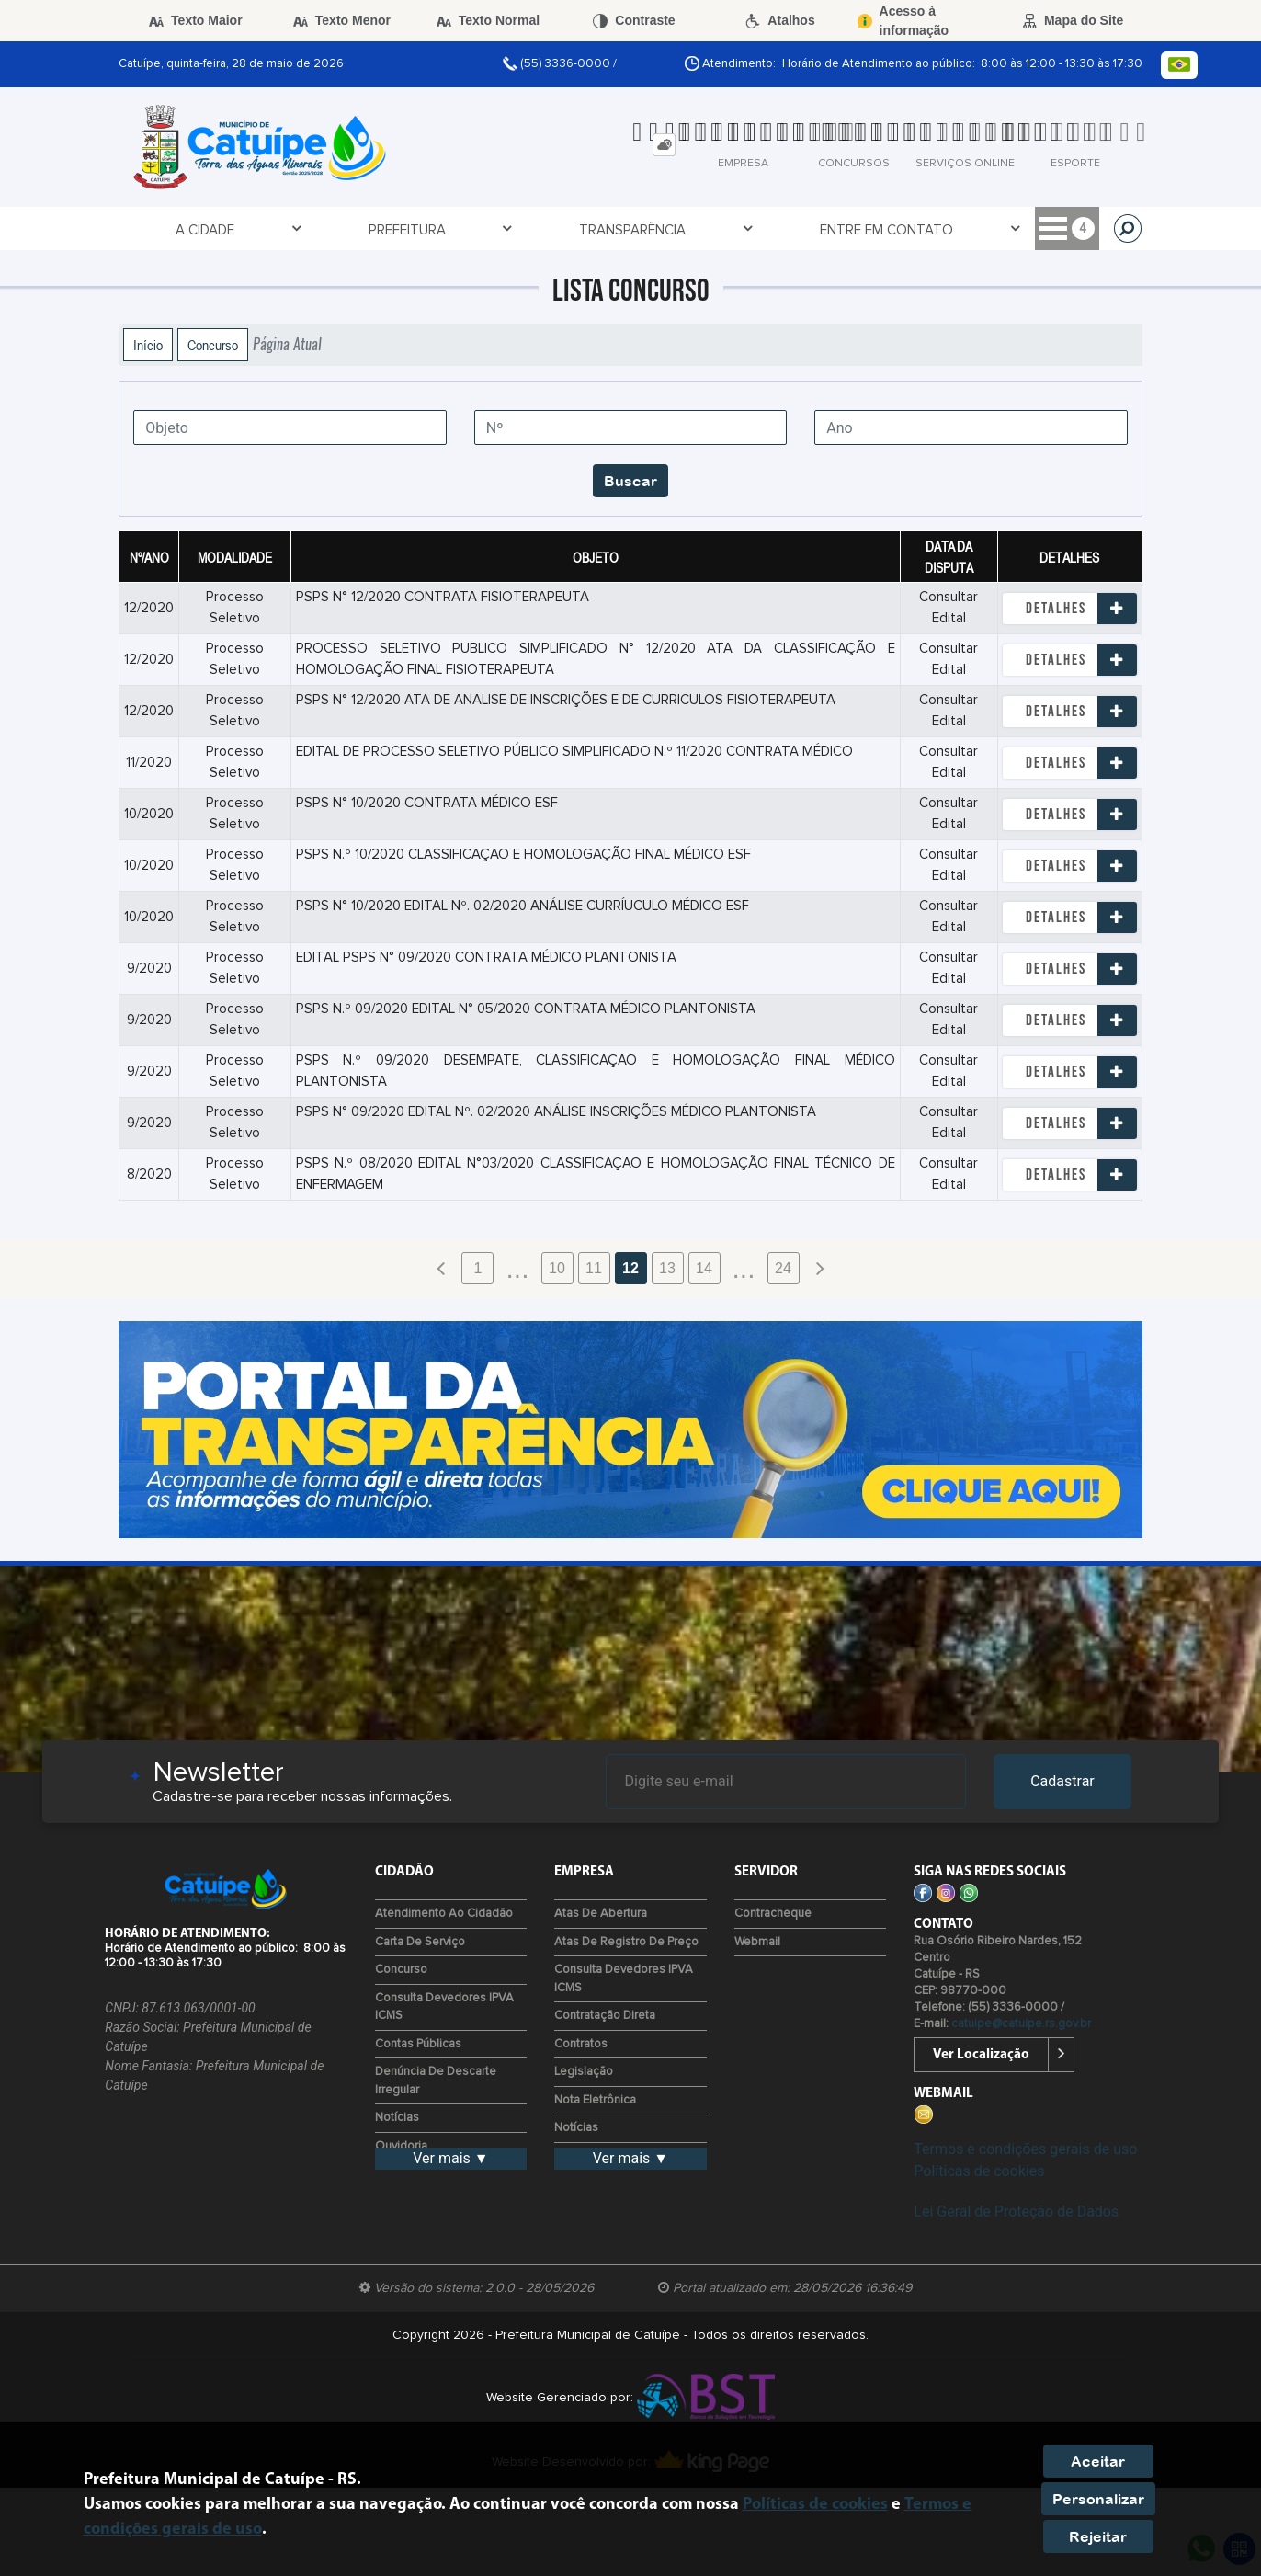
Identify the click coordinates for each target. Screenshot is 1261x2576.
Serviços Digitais (1014, 229)
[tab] (664, 144)
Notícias (397, 2118)
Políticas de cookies (979, 2171)
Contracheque (773, 1914)
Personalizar (1098, 2499)
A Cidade (166, 229)
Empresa (690, 229)
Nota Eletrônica (595, 2100)
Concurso (212, 345)
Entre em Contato (557, 229)
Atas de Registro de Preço (626, 1942)
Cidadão (785, 229)
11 (593, 1268)
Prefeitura (271, 229)
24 (783, 1268)
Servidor (884, 229)
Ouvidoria (401, 2146)
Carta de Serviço (420, 1942)
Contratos (581, 2044)
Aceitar (1098, 2461)
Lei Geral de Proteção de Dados (1016, 2211)
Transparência (400, 229)
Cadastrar (1062, 1781)
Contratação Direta (604, 2016)
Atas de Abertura (600, 1914)
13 (667, 1268)
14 (704, 1268)
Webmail (757, 1942)
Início (148, 345)
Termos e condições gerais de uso (1025, 2149)
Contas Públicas (418, 2044)
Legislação (583, 2072)
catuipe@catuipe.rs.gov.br (1021, 2024)
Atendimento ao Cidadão (444, 1914)
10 (557, 1268)
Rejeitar (1098, 2536)
